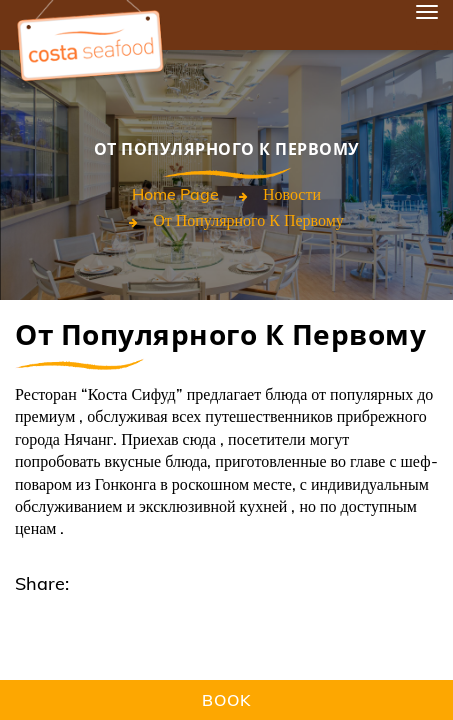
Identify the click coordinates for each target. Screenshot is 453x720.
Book (226, 700)
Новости (292, 194)
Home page (175, 194)
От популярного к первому (248, 220)
